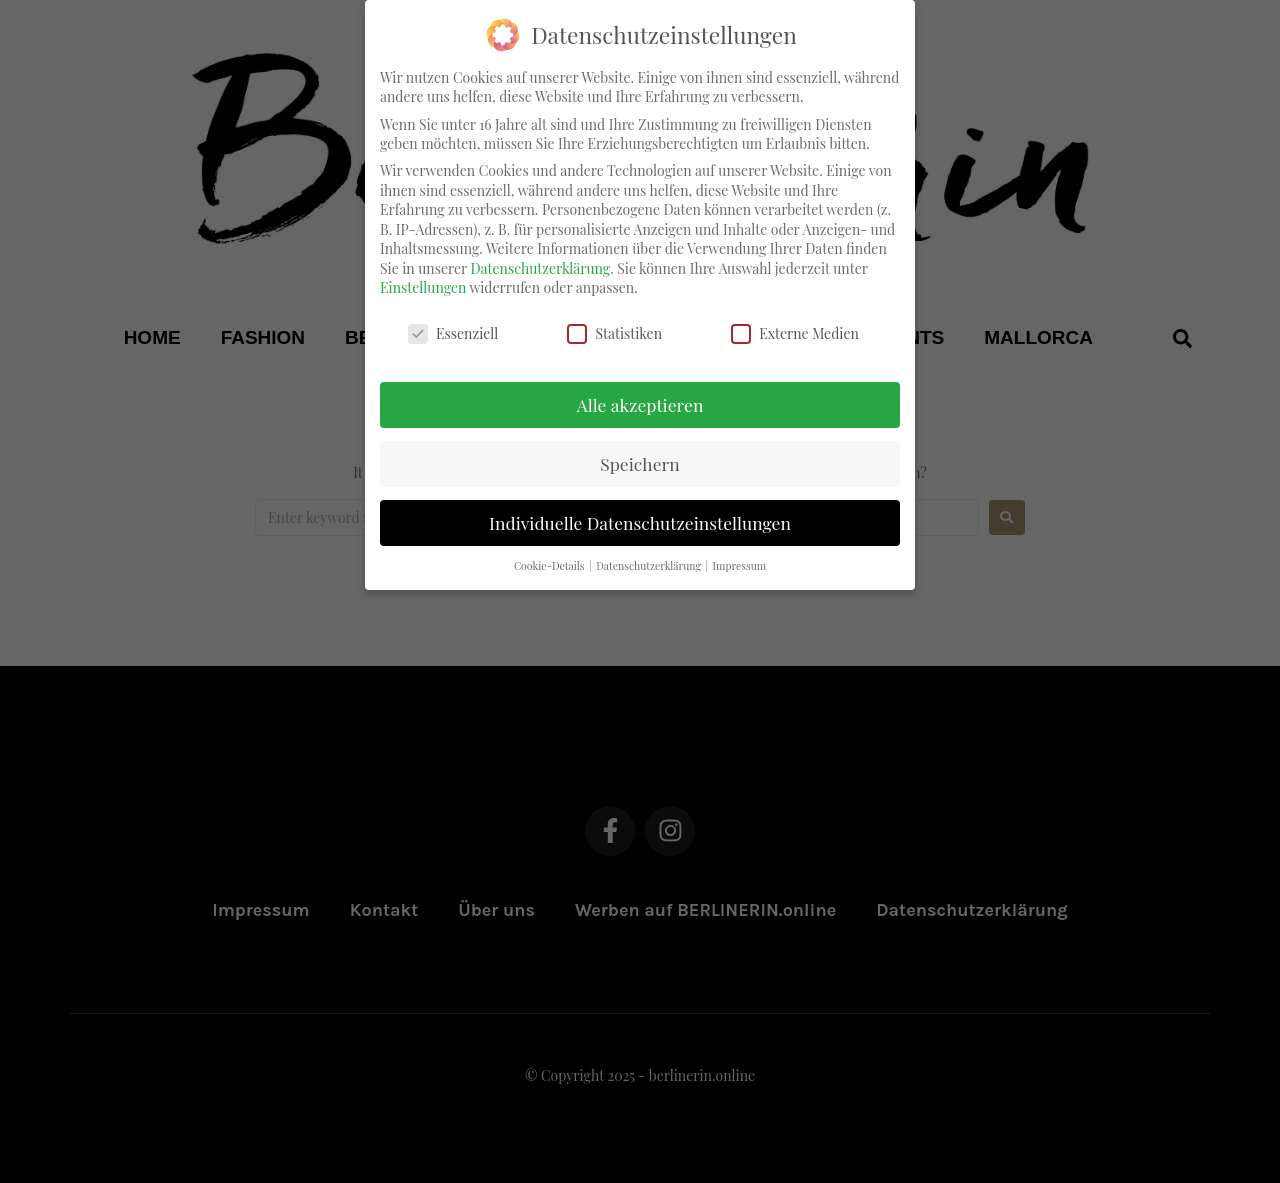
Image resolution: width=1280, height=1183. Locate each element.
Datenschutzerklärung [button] (649, 554)
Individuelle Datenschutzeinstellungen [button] (640, 510)
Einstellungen (423, 276)
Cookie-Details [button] (550, 554)
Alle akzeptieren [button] (640, 392)
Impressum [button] (740, 554)
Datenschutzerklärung (540, 256)
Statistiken (614, 321)
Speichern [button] (640, 451)
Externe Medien (795, 321)
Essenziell (453, 321)
